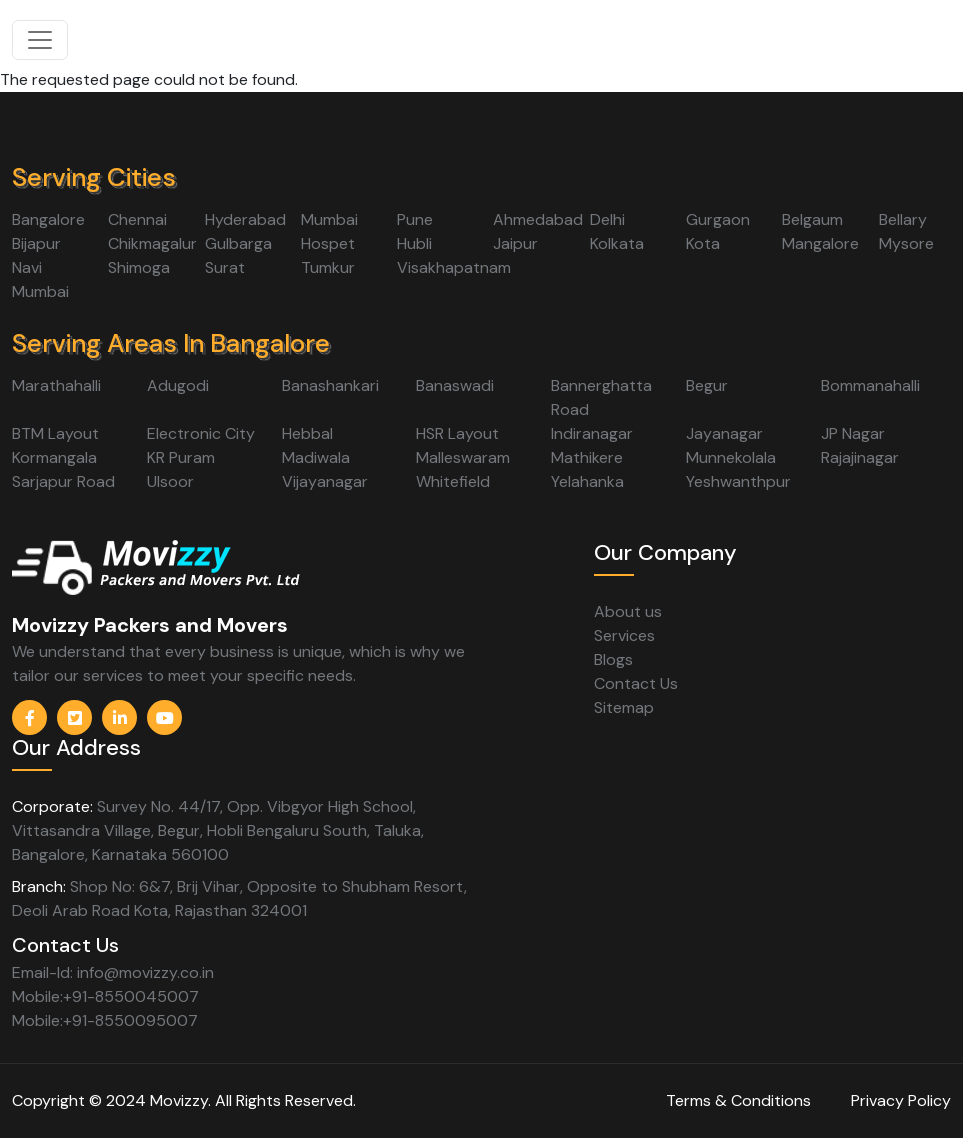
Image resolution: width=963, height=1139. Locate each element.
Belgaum (812, 219)
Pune (415, 219)
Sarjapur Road (63, 481)
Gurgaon (718, 219)
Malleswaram (463, 457)
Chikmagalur (152, 243)
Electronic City (201, 433)
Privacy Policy (901, 1100)
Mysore (906, 243)
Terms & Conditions (738, 1100)
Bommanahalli (870, 385)
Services (624, 635)
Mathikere (587, 457)
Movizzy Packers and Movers (150, 625)
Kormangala (54, 457)
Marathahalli (56, 385)
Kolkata (617, 243)
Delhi (607, 219)
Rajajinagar (860, 457)
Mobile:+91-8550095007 (105, 1020)
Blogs (613, 659)
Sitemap (624, 707)
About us (628, 611)
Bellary (903, 219)
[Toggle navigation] (40, 40)
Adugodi (178, 385)
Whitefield (453, 481)
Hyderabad (245, 219)
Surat (225, 267)
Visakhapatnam (454, 267)
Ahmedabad (538, 219)
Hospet (328, 243)
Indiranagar (592, 433)
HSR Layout (457, 433)
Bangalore (48, 219)
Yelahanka (587, 481)
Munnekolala (731, 457)
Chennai (137, 219)
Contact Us (636, 683)
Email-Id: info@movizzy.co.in (113, 972)
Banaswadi (455, 385)
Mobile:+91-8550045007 (105, 996)
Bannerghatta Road (601, 397)
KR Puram (181, 457)
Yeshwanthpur (738, 481)
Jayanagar (724, 433)
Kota (703, 243)
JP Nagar (853, 433)
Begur (707, 385)
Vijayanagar (325, 481)
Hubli (414, 243)
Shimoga (139, 267)
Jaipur (515, 243)
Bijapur (36, 243)
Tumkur (328, 267)
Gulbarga (238, 243)
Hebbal (307, 433)
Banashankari (330, 385)
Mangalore (820, 243)
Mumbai (329, 219)
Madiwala (316, 457)
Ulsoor (170, 481)
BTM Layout (55, 433)
